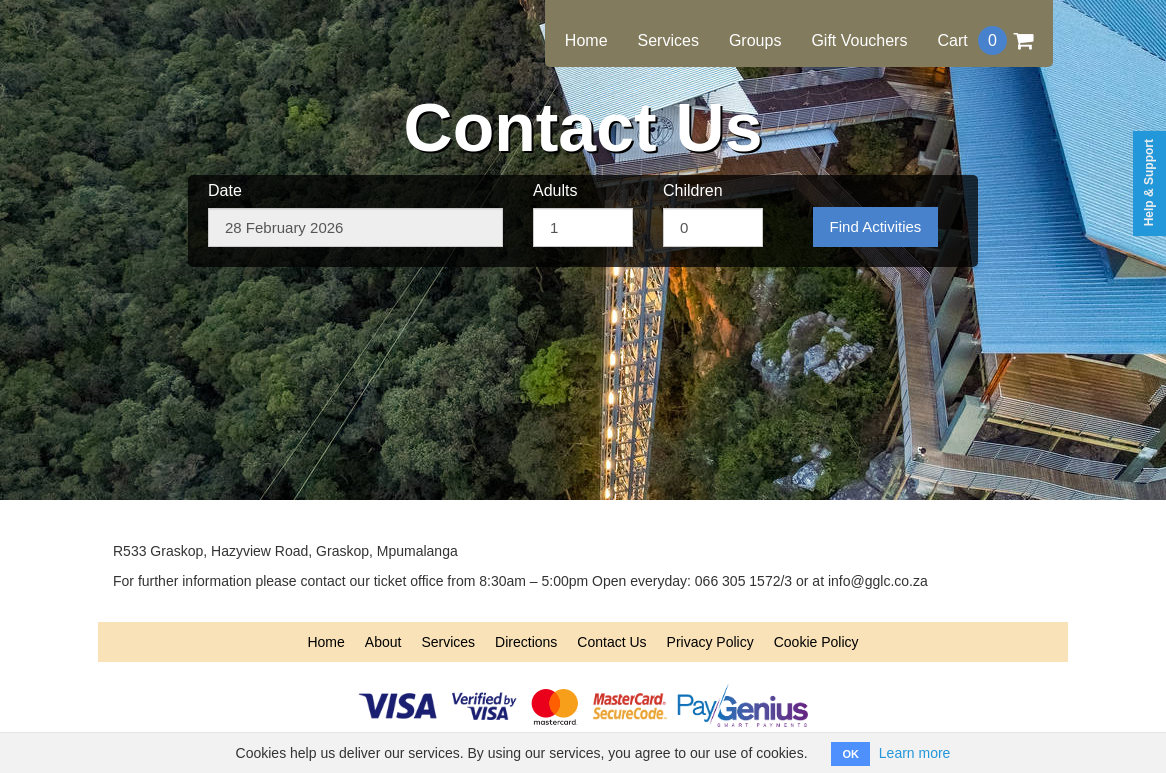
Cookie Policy (816, 642)
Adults (555, 190)
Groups (755, 40)
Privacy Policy (710, 642)
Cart (985, 40)
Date (225, 190)
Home (586, 40)
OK (850, 754)
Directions (526, 642)
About (383, 642)
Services (668, 40)
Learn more (915, 753)
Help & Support (1149, 182)
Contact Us (611, 642)
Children (693, 190)
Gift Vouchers (859, 40)
